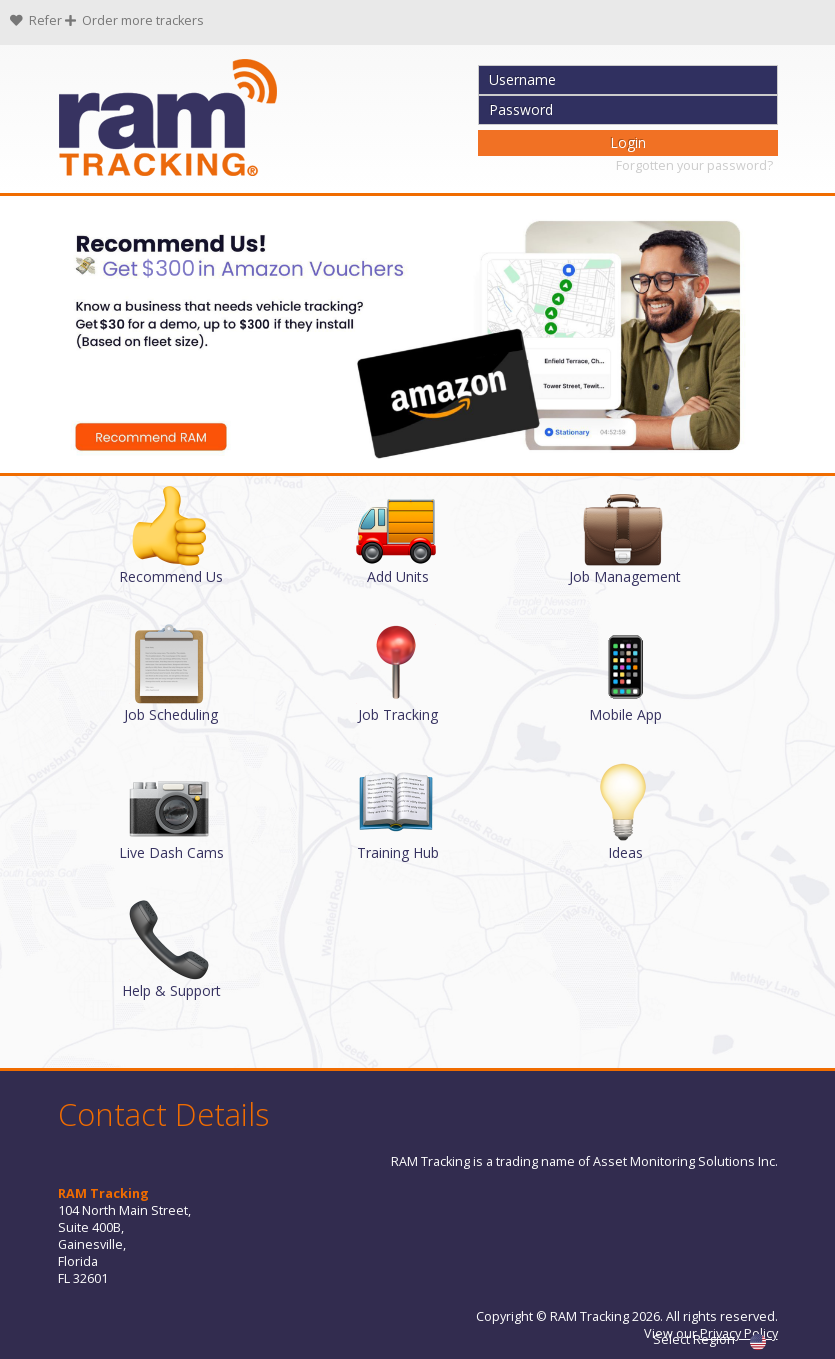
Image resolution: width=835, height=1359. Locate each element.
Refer (37, 20)
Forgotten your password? (694, 165)
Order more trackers (134, 20)
